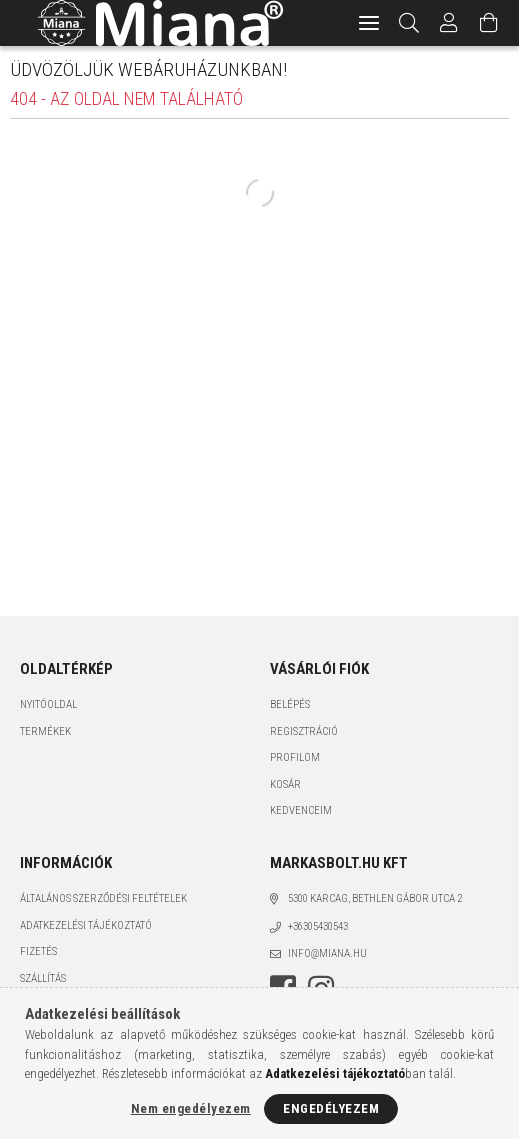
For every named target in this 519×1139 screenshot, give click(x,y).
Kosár (285, 784)
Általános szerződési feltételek (103, 898)
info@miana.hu (327, 953)
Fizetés (38, 951)
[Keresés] (409, 23)
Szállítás (43, 978)
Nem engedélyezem (191, 1108)
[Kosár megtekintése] (489, 23)
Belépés (290, 704)
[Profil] (449, 23)
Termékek (45, 731)
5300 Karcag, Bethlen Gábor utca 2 (375, 898)
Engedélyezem (331, 1108)
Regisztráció (304, 731)
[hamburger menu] (369, 23)
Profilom (295, 757)
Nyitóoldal (48, 704)
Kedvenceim (301, 810)
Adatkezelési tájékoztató (86, 925)
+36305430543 (318, 926)
